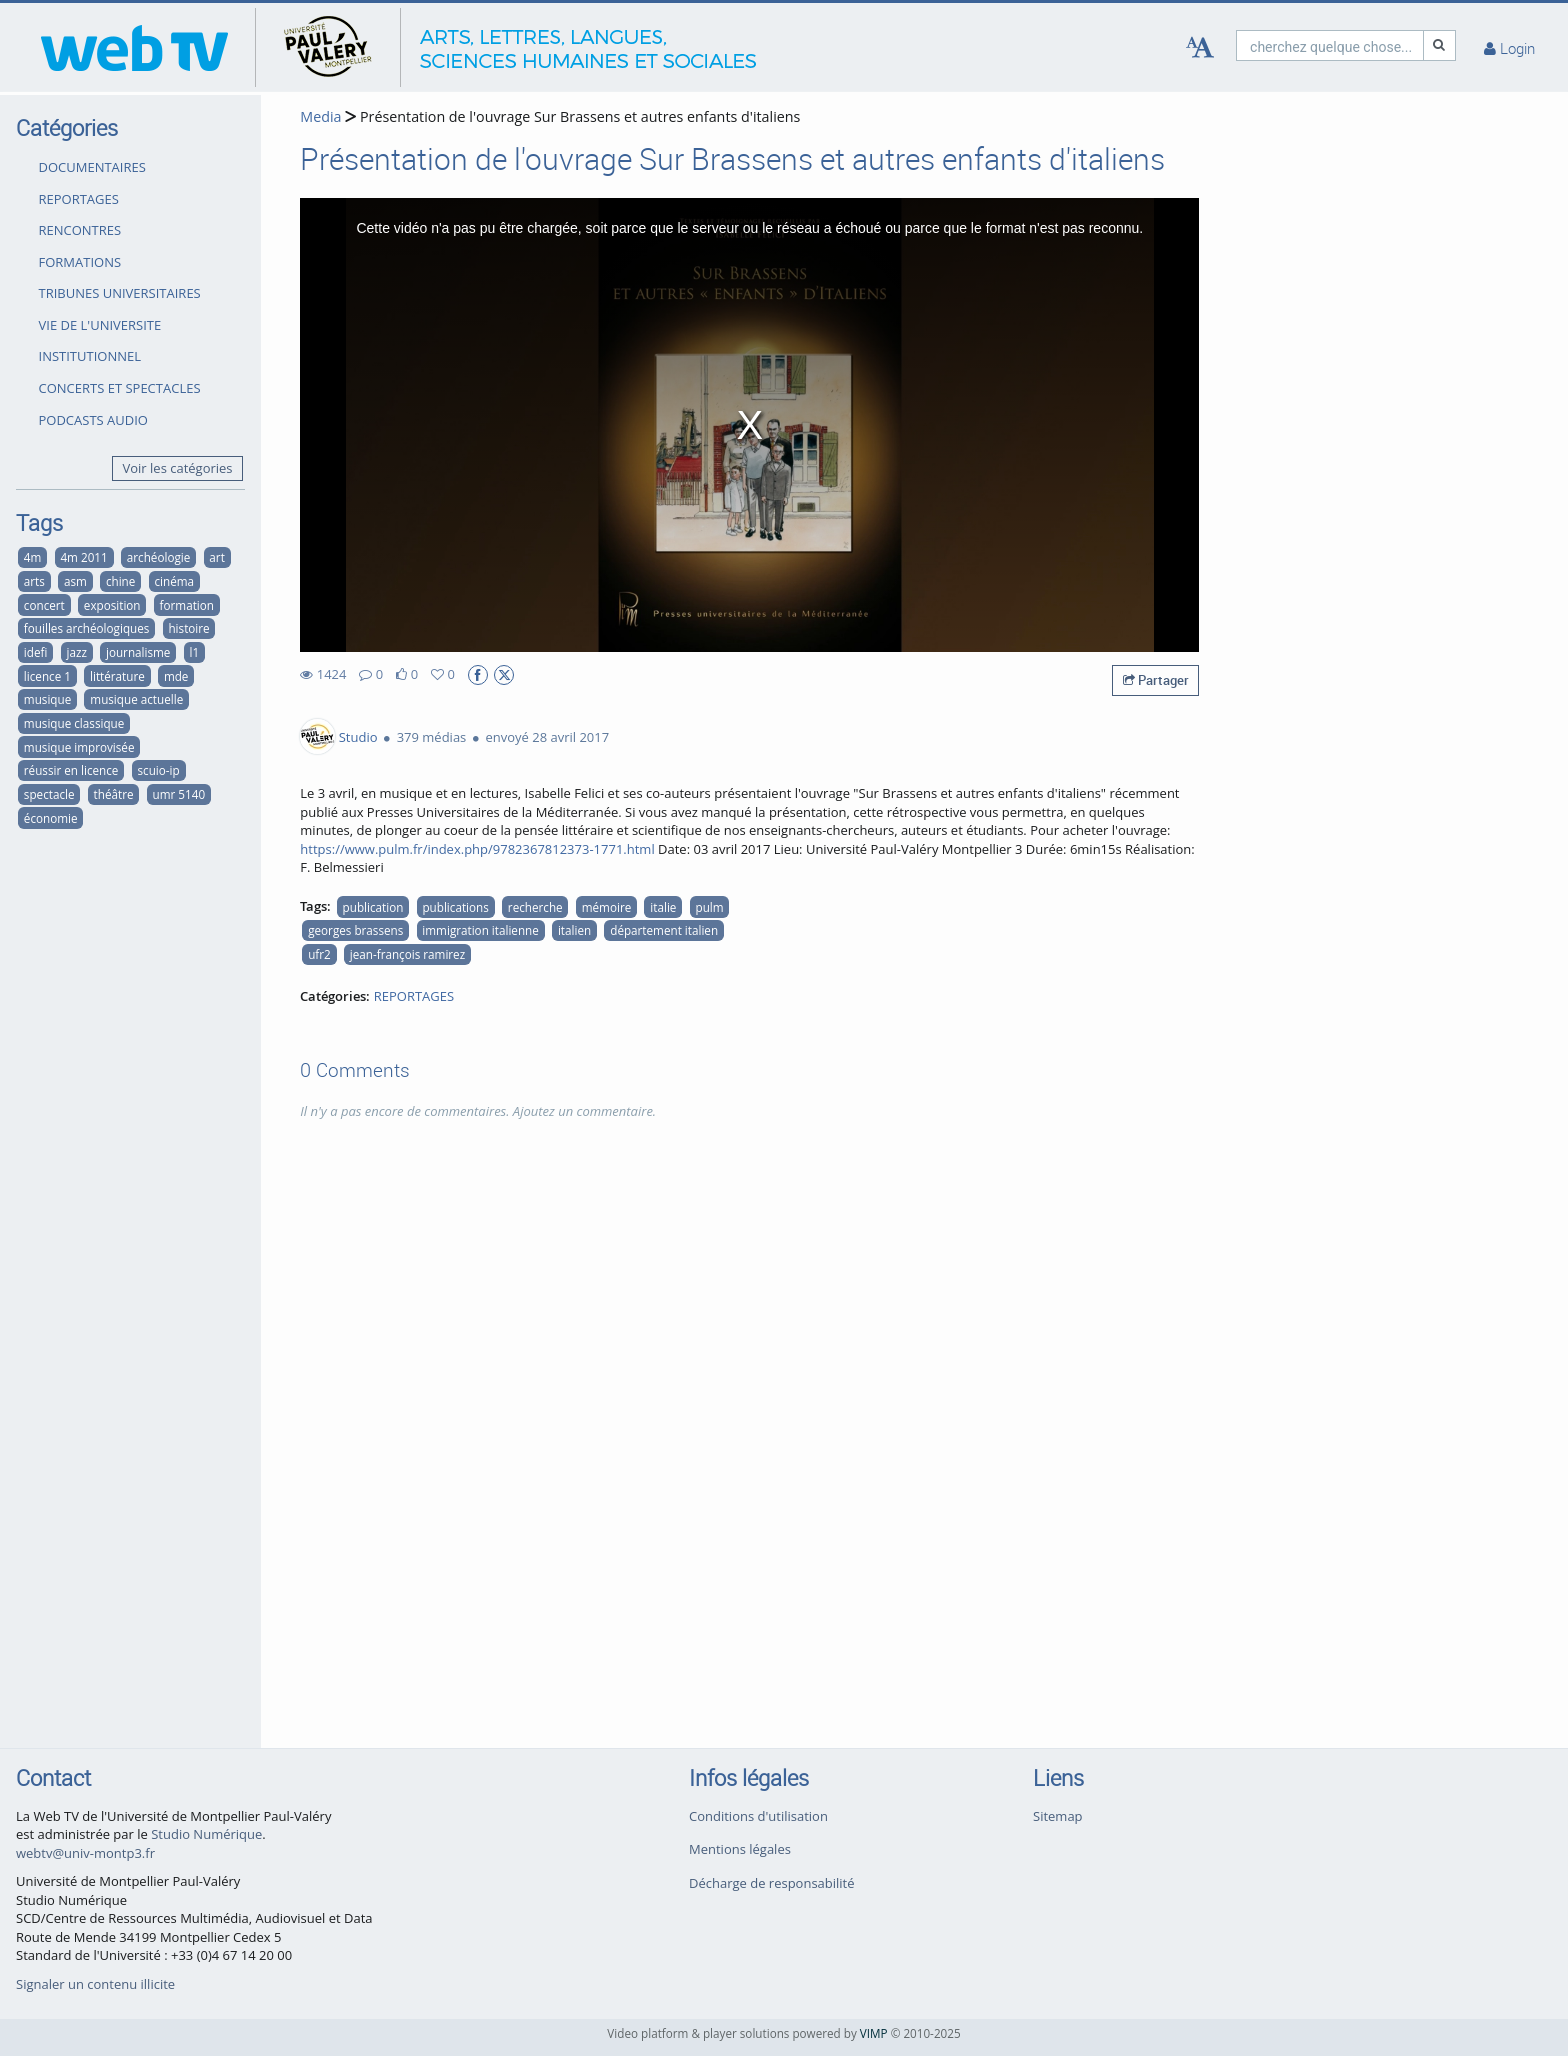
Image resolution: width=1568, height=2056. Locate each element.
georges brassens (355, 930)
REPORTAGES (79, 199)
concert (44, 605)
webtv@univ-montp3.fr (85, 1853)
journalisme (138, 652)
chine (120, 581)
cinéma (174, 581)
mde (176, 676)
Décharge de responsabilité (772, 1883)
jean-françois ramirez (407, 954)
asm (75, 581)
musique (47, 699)
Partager (1156, 680)
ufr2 (319, 954)
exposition (112, 605)
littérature (117, 676)
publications (455, 907)
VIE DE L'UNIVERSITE (100, 325)
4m (33, 557)
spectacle (49, 794)
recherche (535, 907)
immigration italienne (480, 930)
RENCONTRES (80, 230)
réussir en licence (71, 770)
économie (51, 818)
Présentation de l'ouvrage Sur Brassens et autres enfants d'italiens (578, 116)
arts (34, 581)
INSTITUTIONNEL (90, 356)
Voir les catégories (178, 468)
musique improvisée (79, 747)
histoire (188, 628)
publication (373, 907)
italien (574, 930)
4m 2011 (83, 557)
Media (320, 116)
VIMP (874, 2033)
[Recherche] (1440, 45)
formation (187, 605)
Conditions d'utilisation (758, 1816)
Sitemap (1058, 1816)
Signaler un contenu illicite (95, 1984)
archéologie (158, 557)
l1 (194, 652)
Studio (358, 737)
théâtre (114, 794)
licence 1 (47, 676)
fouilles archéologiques (87, 628)
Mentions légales (740, 1849)
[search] (1330, 45)
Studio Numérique (206, 1834)
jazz (76, 652)
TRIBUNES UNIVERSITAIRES (120, 293)
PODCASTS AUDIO (93, 420)
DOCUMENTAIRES (92, 167)
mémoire (607, 907)
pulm (709, 907)
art (216, 557)
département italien (664, 930)
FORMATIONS (80, 262)
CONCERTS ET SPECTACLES (120, 388)
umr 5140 (179, 794)
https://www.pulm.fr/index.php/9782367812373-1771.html (477, 849)
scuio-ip (159, 770)
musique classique (74, 723)
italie (663, 907)
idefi (36, 652)
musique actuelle (136, 699)
